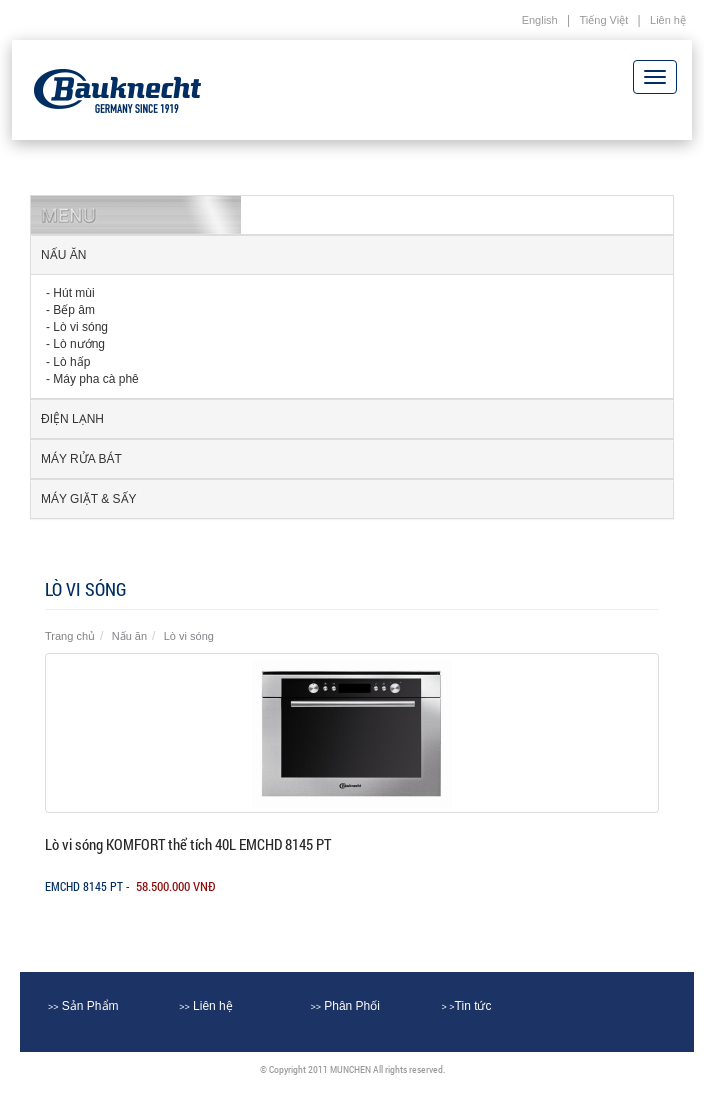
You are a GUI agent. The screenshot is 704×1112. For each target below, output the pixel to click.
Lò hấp (71, 362)
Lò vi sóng (80, 327)
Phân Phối (345, 1006)
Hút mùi (73, 293)
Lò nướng (79, 344)
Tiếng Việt (604, 20)
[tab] (352, 255)
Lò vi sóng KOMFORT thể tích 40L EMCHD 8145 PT (188, 844)
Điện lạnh (72, 419)
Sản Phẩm (83, 1006)
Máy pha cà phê (95, 379)
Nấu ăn (63, 255)
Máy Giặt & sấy (89, 499)
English (540, 20)
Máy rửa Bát (81, 459)
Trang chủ (70, 636)
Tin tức (467, 1006)
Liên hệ (668, 20)
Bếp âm (74, 310)
